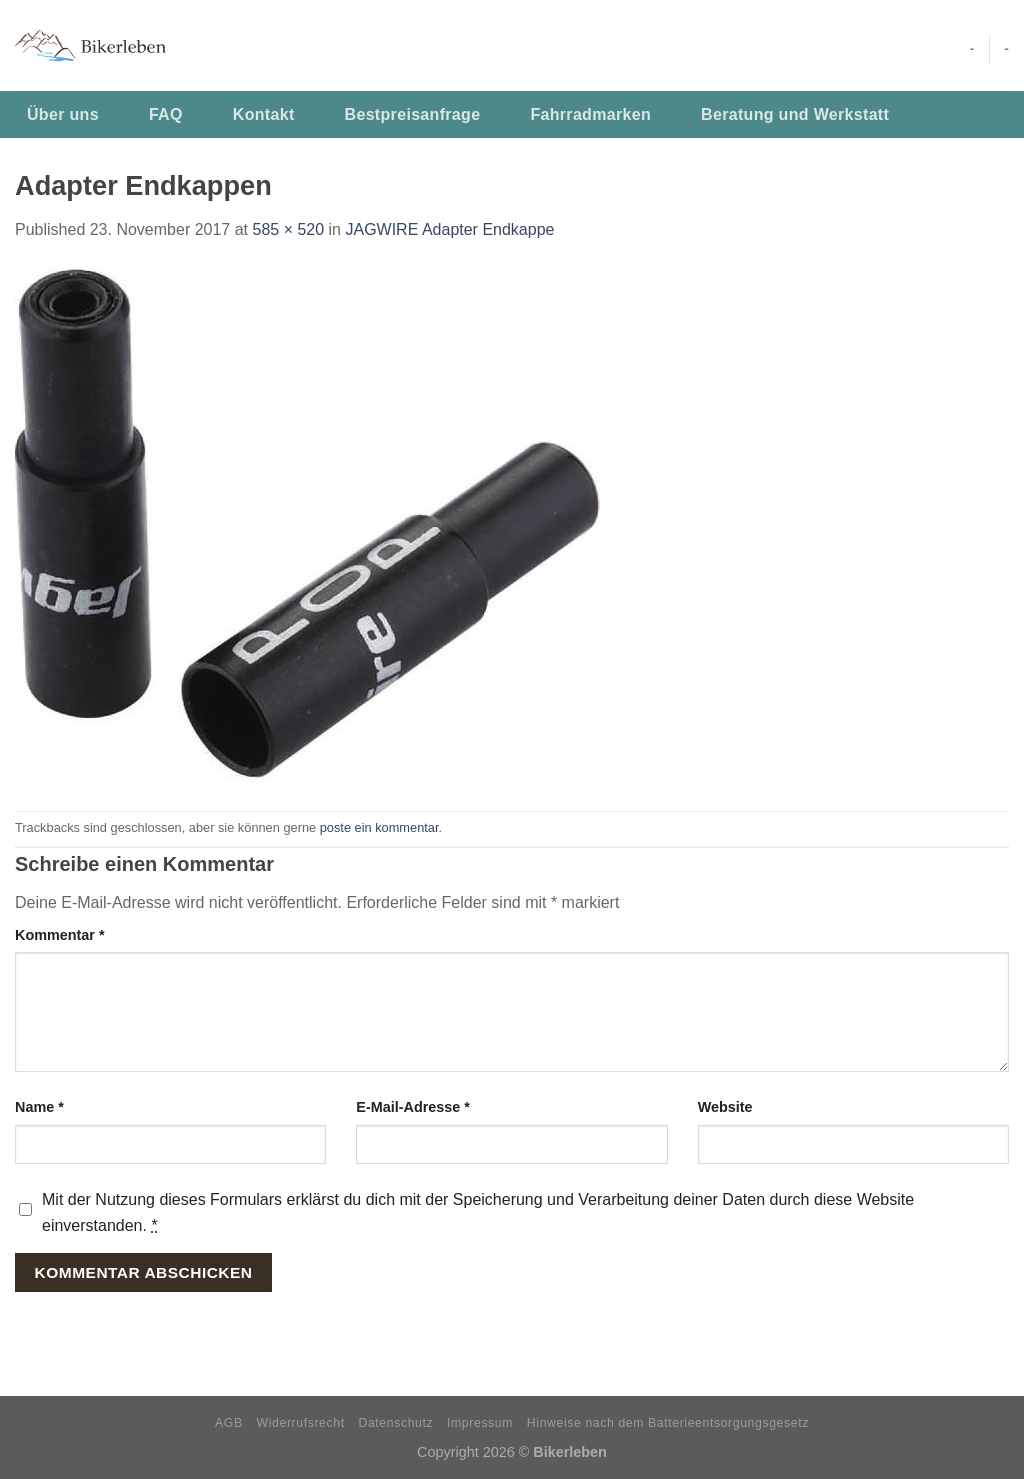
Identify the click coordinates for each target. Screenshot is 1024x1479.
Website (725, 1107)
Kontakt (264, 114)
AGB (229, 1423)
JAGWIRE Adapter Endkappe (449, 229)
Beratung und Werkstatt (795, 114)
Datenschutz (396, 1423)
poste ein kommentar (379, 827)
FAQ (166, 114)
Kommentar (60, 935)
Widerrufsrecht (301, 1423)
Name (39, 1107)
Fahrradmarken (590, 114)
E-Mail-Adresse (413, 1107)
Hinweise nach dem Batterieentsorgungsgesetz (668, 1423)
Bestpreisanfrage (413, 114)
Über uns (63, 114)
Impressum (480, 1423)
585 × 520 (288, 229)
